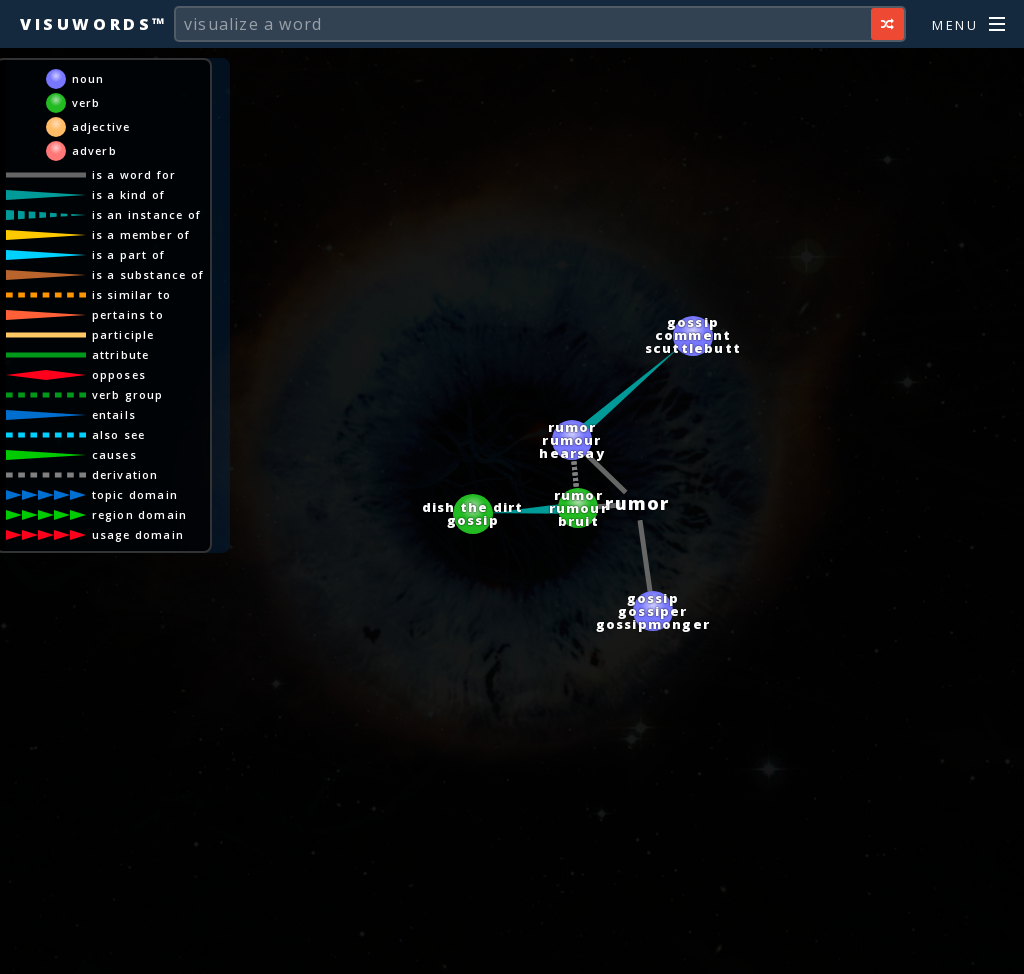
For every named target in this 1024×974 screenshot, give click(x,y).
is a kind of (128, 194)
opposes (119, 374)
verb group (128, 394)
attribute (121, 354)
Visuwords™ (94, 24)
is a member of (141, 234)
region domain (140, 514)
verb (86, 102)
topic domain (135, 494)
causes (114, 454)
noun (88, 78)
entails (114, 414)
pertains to (128, 314)
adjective (101, 126)
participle (123, 334)
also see (119, 434)
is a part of (128, 254)
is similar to (132, 294)
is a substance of (148, 274)
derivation (125, 474)
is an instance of (146, 214)
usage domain (138, 534)
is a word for (134, 174)
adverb (94, 150)
